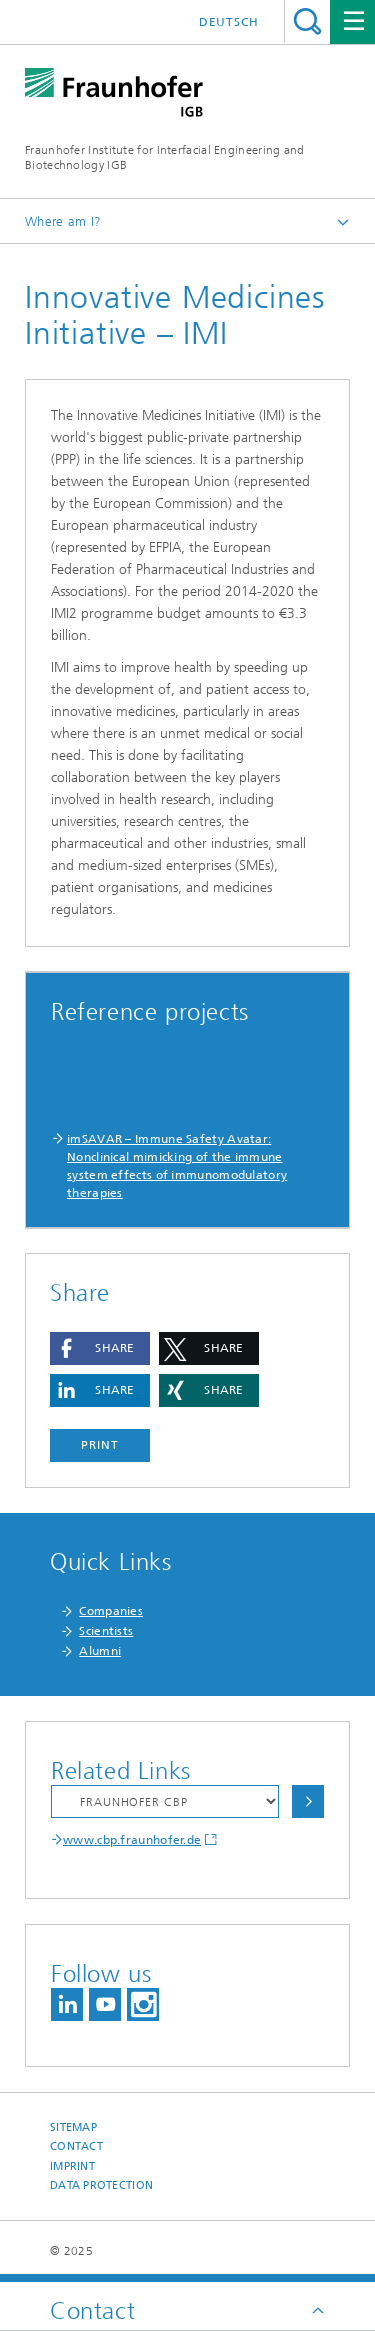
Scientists (106, 1631)
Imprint (72, 2166)
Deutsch (229, 22)
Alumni (100, 1651)
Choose (308, 1801)
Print (100, 1445)
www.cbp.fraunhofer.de (132, 1840)
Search (307, 21)
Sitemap (73, 2127)
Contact (76, 2146)
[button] (100, 1348)
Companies (111, 1611)
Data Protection (101, 2185)
